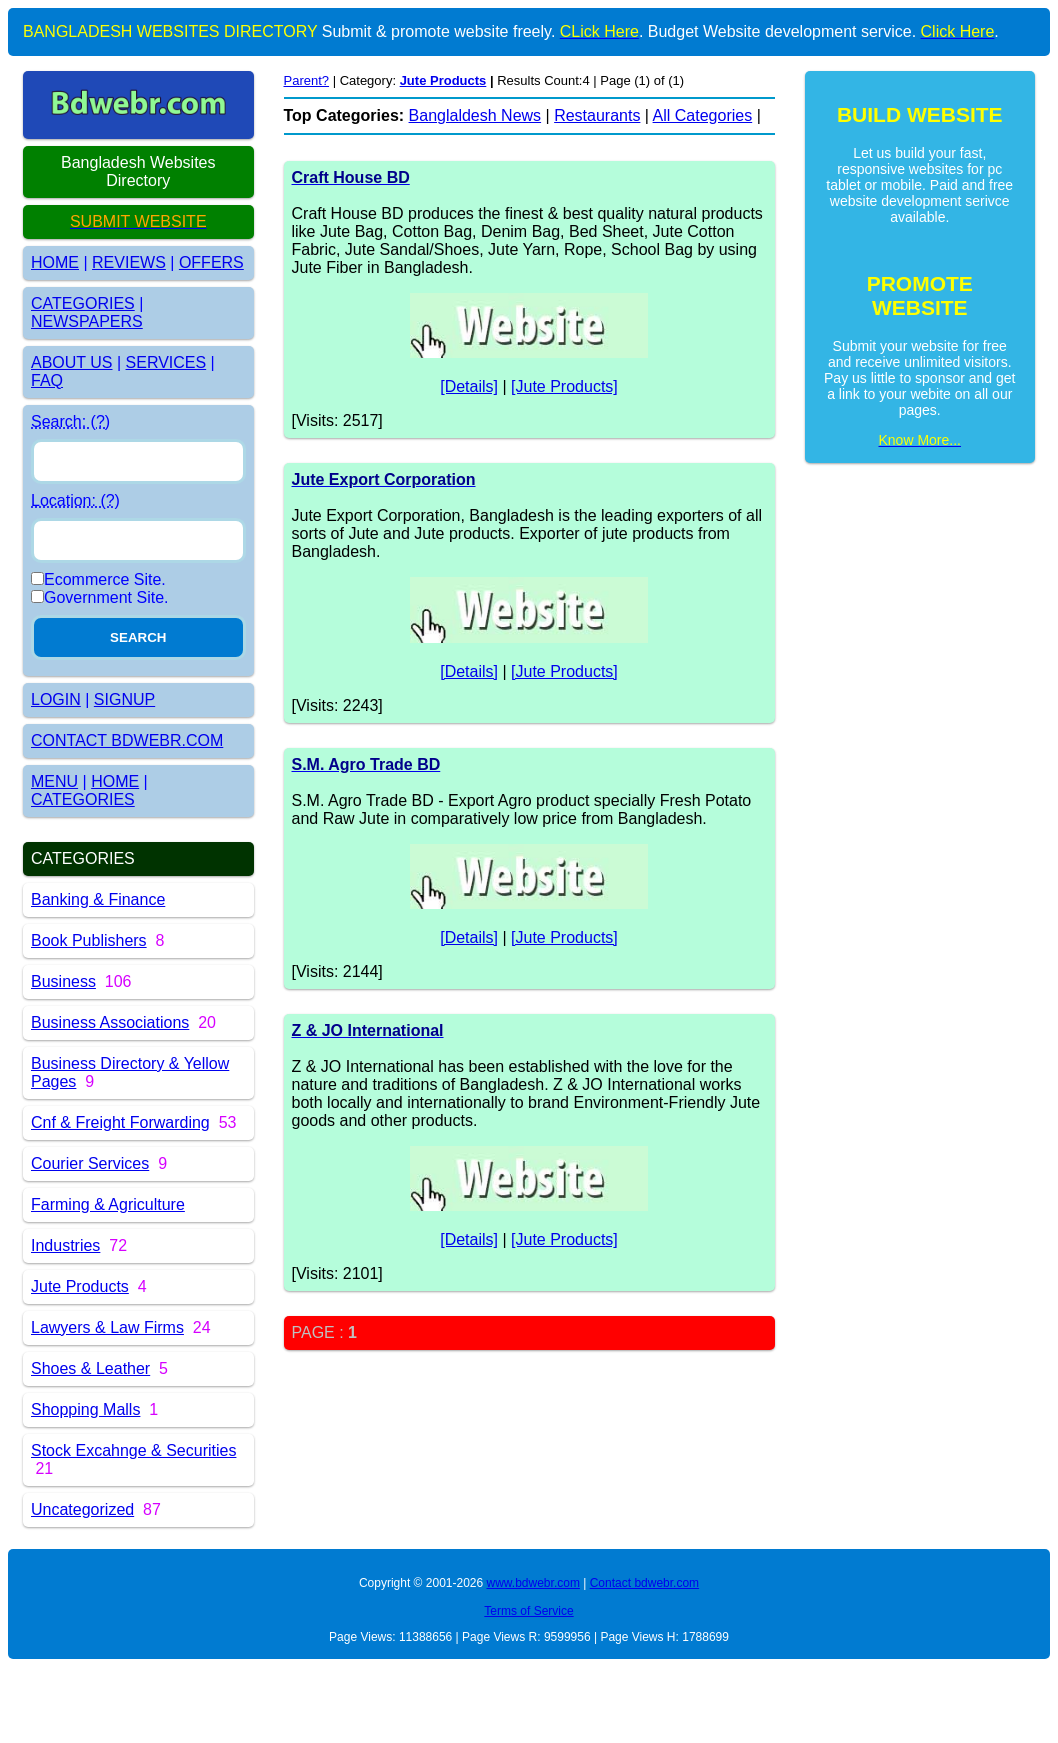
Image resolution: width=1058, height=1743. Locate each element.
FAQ (47, 380)
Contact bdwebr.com (644, 1583)
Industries (65, 1245)
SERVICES (166, 362)
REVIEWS (129, 262)
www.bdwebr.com (533, 1583)
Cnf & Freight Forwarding (120, 1122)
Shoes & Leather (90, 1368)
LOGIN (56, 699)
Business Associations (110, 1022)
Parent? (307, 80)
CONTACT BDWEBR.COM (127, 740)
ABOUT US (72, 362)
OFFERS (211, 262)
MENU (54, 781)
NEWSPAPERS (87, 321)
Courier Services (90, 1163)
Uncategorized (82, 1509)
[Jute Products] (564, 386)
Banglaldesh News (475, 115)
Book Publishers (89, 940)
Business (63, 981)
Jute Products (80, 1286)
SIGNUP (124, 699)
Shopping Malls (85, 1409)
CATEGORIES (83, 303)
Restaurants (597, 115)
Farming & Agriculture (108, 1204)
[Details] (469, 386)
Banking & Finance (98, 899)
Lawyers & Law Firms (107, 1327)
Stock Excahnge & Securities (133, 1450)
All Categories (703, 115)
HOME (55, 262)
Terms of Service (528, 1611)
